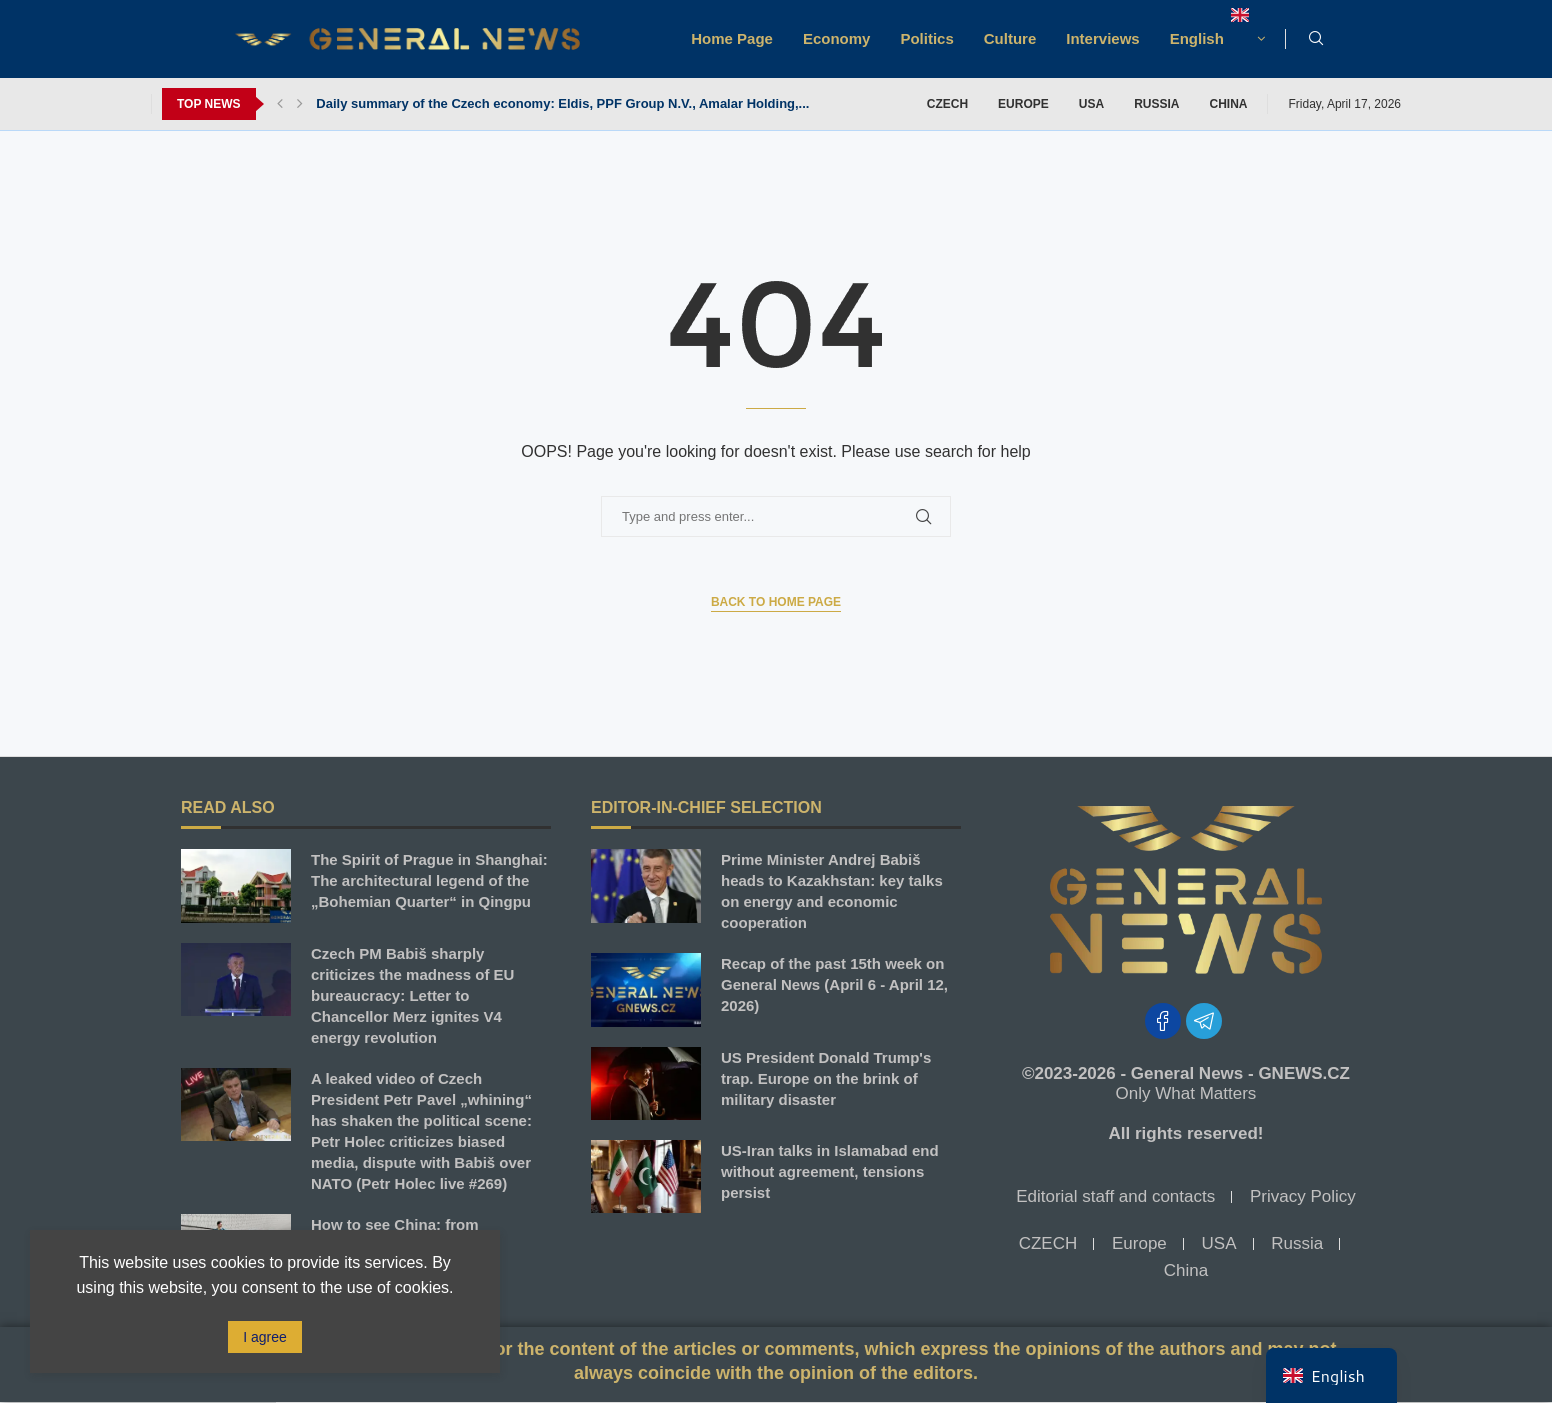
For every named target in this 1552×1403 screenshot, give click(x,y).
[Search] (1316, 39)
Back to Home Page (776, 602)
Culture (1010, 38)
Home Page (732, 38)
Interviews (1102, 38)
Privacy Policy (1303, 1196)
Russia (1156, 104)
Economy (837, 38)
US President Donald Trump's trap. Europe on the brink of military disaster (826, 1078)
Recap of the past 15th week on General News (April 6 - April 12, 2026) (834, 984)
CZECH (947, 104)
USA (1091, 104)
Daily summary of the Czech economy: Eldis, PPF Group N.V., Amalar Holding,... (562, 103)
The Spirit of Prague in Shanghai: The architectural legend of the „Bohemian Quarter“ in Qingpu (429, 880)
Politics (926, 38)
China (1228, 104)
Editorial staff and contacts (1115, 1196)
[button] (280, 104)
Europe (1023, 104)
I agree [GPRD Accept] (265, 1337)
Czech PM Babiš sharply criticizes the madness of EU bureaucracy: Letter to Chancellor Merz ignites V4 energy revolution (412, 995)
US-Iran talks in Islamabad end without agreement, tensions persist (830, 1171)
